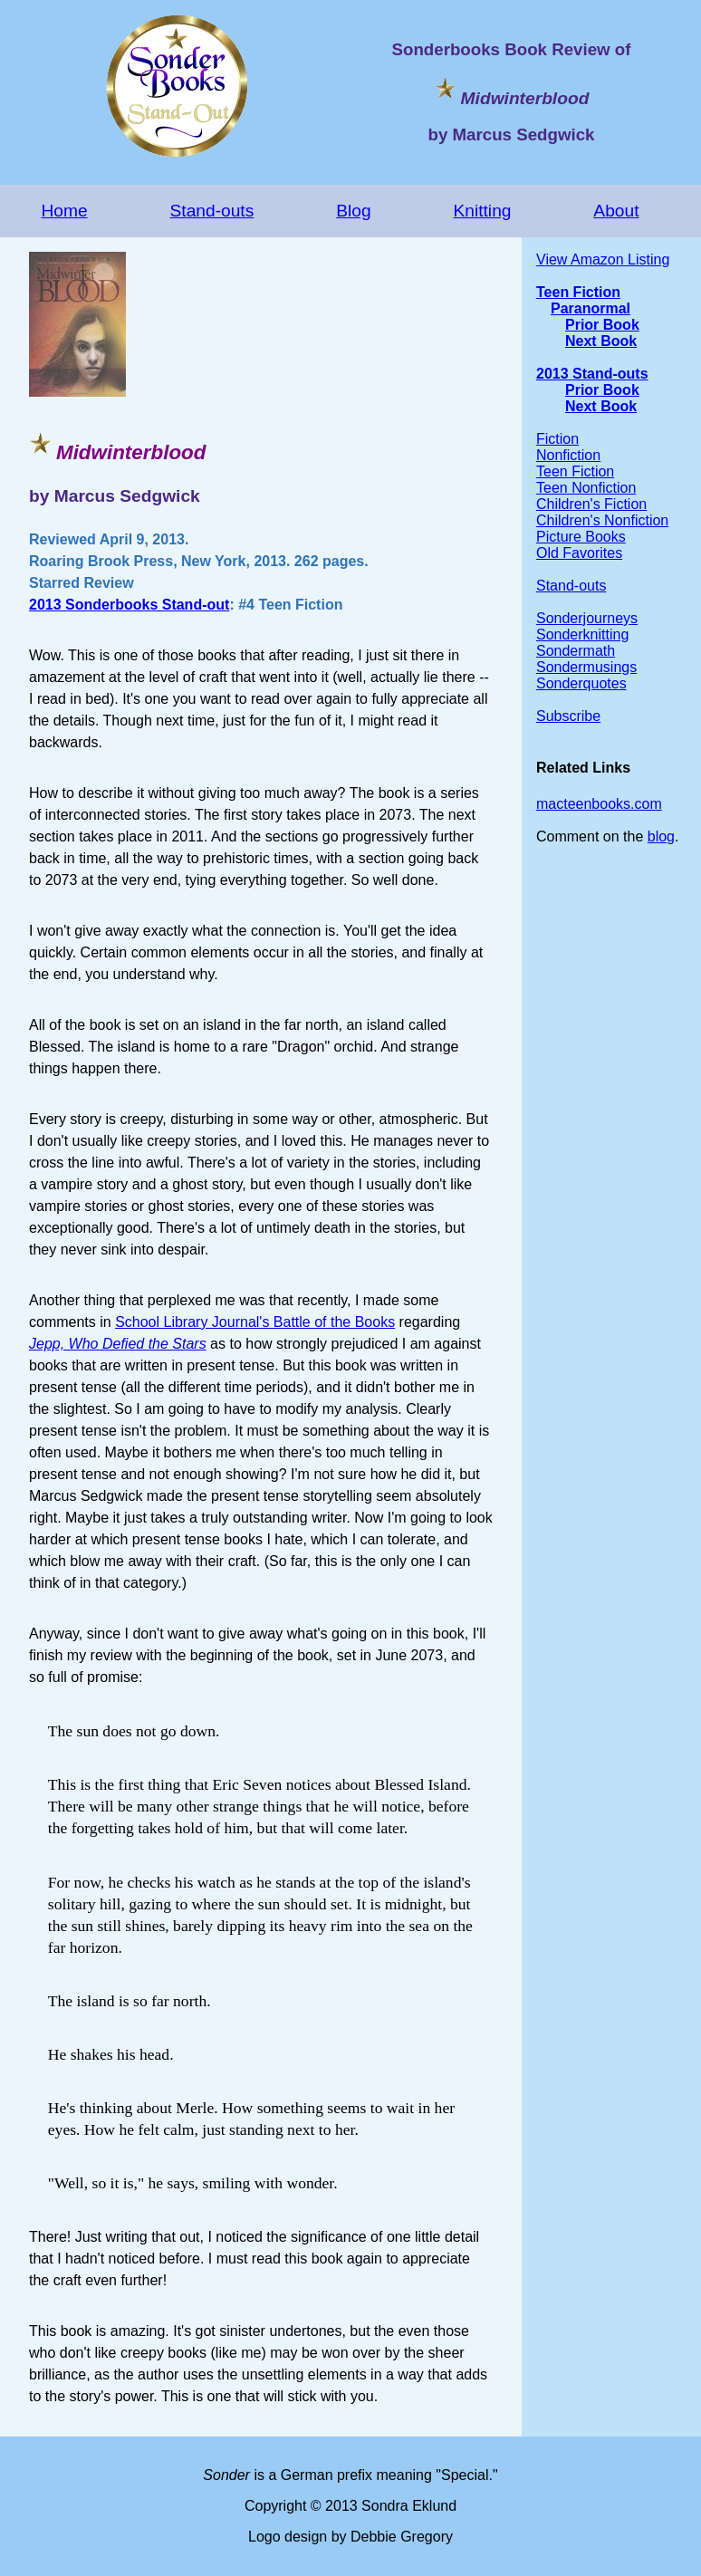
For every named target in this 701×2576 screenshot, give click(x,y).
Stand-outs (212, 210)
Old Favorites (579, 553)
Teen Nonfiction (586, 487)
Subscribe (568, 716)
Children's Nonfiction (602, 520)
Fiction (557, 439)
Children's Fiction (591, 504)
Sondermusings (586, 667)
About (616, 210)
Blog (353, 210)
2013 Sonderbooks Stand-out (129, 604)
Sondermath (575, 650)
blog (661, 836)
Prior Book (602, 324)
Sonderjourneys (587, 618)
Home (64, 210)
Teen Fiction (578, 292)
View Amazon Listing (602, 259)
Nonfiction (568, 455)
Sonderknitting (582, 634)
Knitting (482, 210)
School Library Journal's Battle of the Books (255, 1322)
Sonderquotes (581, 683)
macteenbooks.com (599, 804)
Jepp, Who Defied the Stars (117, 1343)
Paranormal (590, 308)
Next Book (601, 341)
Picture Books (581, 536)
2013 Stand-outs (592, 373)
